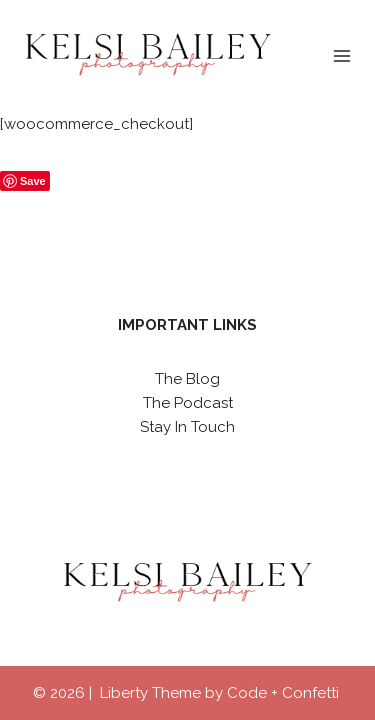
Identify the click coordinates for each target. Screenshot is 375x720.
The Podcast (188, 403)
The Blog (187, 379)
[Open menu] (341, 55)
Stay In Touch (187, 427)
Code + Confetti (285, 693)
